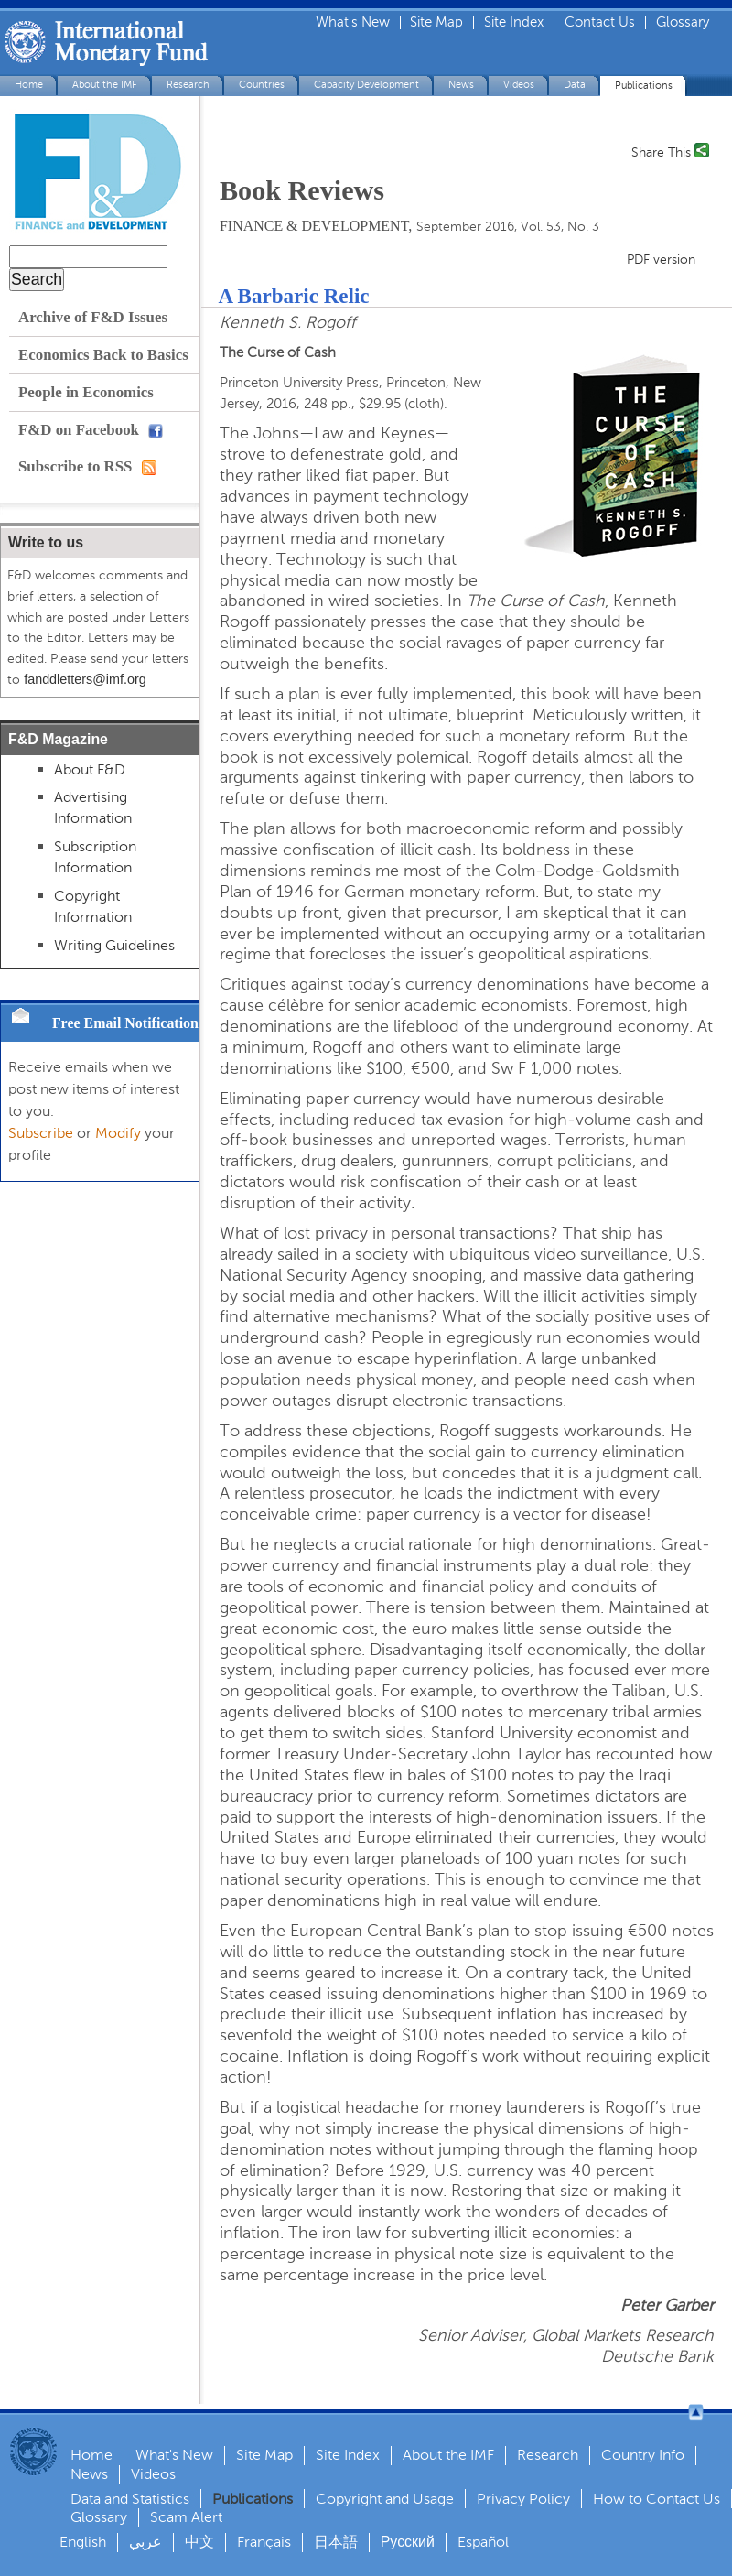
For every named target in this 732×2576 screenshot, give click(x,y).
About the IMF (104, 85)
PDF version (661, 259)
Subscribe (40, 1133)
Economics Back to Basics (103, 354)
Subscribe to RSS (87, 466)
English (82, 2541)
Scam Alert (186, 2517)
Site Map (436, 22)
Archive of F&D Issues (92, 317)
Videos (518, 85)
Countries (262, 85)
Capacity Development (366, 85)
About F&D (89, 769)
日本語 (336, 2541)
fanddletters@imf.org (85, 679)
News (461, 85)
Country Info (642, 2454)
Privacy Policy (523, 2498)
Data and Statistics (129, 2498)
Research (188, 85)
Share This (661, 151)
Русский (408, 2541)
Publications (644, 86)
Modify (118, 1133)
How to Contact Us (656, 2498)
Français (264, 2541)
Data (575, 85)
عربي (145, 2541)
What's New (353, 22)
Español (483, 2541)
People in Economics (86, 392)
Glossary (682, 22)
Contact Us (600, 22)
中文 (199, 2541)
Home (29, 85)
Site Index (514, 22)
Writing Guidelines (114, 945)
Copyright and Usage (385, 2498)
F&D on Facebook (90, 429)
